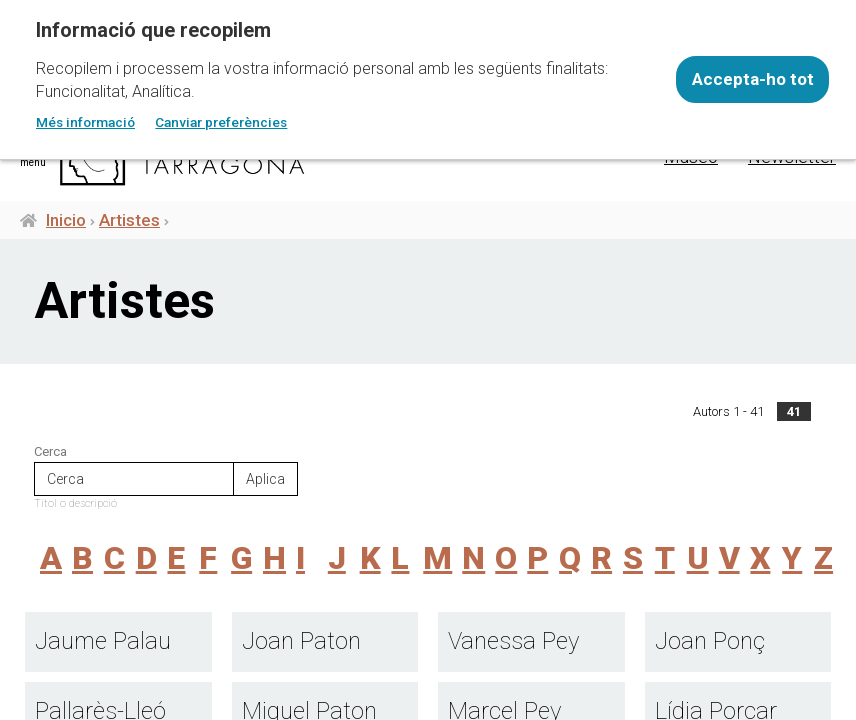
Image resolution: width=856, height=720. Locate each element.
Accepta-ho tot (753, 79)
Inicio (66, 220)
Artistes (129, 220)
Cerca (50, 451)
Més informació (85, 122)
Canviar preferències (221, 122)
